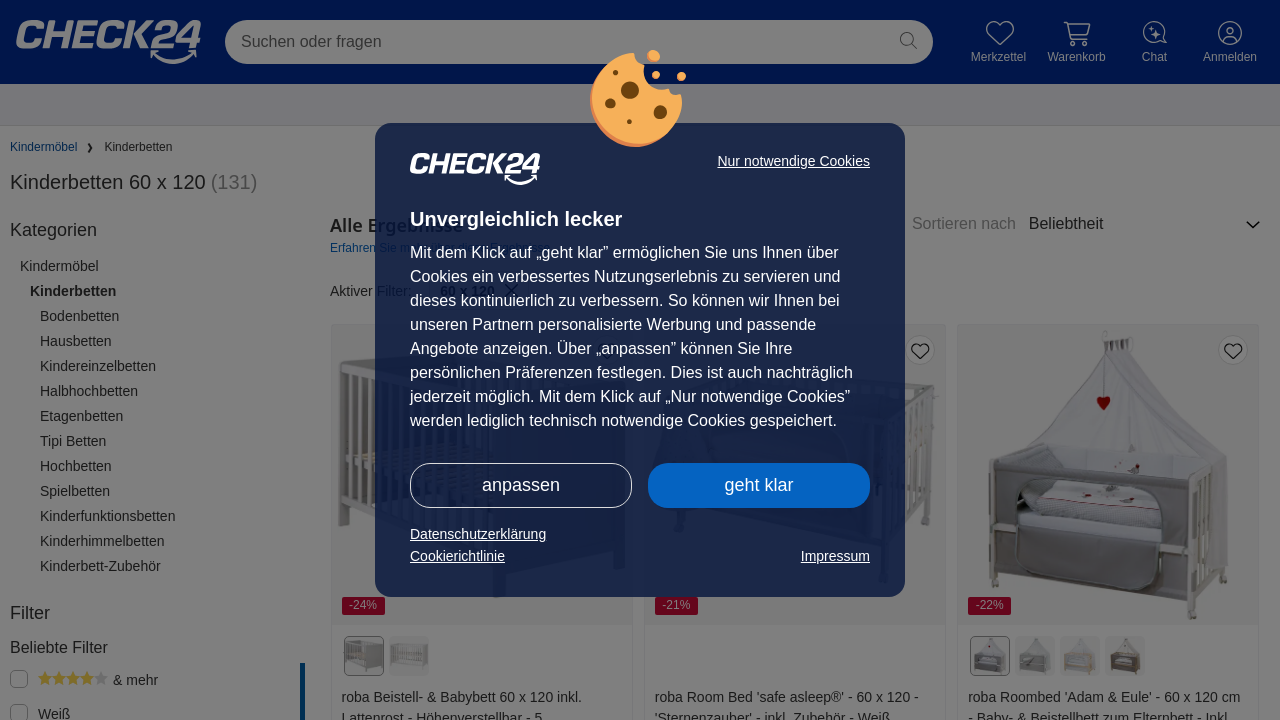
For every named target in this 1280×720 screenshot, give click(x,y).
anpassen (521, 485)
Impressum (835, 556)
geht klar (758, 485)
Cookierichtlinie (457, 556)
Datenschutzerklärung (478, 534)
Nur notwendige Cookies (793, 161)
